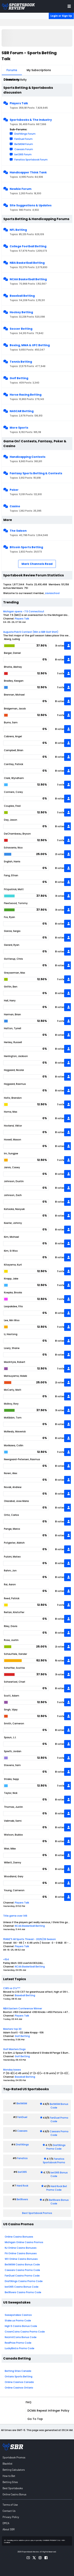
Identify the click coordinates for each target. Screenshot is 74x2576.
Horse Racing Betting (25, 395)
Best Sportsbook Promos (37, 2213)
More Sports (19, 428)
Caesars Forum (23, 149)
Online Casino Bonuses (19, 2236)
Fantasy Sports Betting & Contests (36, 473)
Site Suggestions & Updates (31, 205)
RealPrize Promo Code (18, 2342)
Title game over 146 (15, 1915)
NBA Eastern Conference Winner (22, 2008)
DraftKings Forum (25, 133)
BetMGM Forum (23, 144)
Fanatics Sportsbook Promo (54, 2160)
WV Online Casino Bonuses (21, 2259)
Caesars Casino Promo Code (22, 2270)
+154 (6, 1959)
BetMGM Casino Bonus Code (22, 2264)
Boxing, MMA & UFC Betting (30, 345)
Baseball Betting (22, 296)
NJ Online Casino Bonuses (21, 2247)
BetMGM (22, 2103)
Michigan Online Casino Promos (24, 2242)
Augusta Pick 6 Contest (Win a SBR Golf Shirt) (30, 632)
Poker (14, 490)
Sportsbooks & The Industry (31, 120)
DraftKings (22, 2144)
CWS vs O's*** (11, 1988)
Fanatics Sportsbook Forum (31, 159)
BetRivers (22, 2199)
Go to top (35, 2419)
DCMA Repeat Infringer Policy (48, 2411)
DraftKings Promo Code (56, 2146)
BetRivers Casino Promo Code (23, 2292)
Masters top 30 (12, 2029)
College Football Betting (28, 246)
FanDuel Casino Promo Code (22, 2275)
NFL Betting (18, 230)
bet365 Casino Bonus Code (21, 2286)
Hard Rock (22, 2185)
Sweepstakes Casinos (18, 2315)
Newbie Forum (20, 189)
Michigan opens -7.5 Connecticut (23, 611)
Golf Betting (19, 378)
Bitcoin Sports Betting (26, 547)
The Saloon (18, 531)
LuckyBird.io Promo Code (19, 2348)
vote (62, 673)
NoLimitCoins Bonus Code (21, 2337)
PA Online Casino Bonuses (21, 2253)
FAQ (28, 2402)
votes (61, 645)
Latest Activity (17, 80)
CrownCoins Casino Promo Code (25, 2331)
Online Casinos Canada (19, 2382)
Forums (12, 70)
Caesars (22, 2130)
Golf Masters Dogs (14, 2049)
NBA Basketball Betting (27, 263)
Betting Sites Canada (18, 2371)
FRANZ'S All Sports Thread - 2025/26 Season (29, 1939)
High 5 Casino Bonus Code (21, 2326)
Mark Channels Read (37, 564)
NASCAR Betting (22, 411)
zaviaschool (52, 593)
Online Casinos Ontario (19, 2387)
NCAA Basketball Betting (28, 279)
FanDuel (22, 2117)
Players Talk (19, 103)
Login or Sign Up (61, 15)
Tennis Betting (21, 362)
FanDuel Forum (23, 139)
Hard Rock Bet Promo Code (56, 2188)
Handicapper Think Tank (28, 172)
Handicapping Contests (27, 457)
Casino (15, 506)
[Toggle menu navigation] (69, 6)
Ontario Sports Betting (18, 2376)
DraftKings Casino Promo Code (24, 2281)
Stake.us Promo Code (18, 2320)
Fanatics (22, 2158)
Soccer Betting (21, 329)
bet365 (22, 2172)
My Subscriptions (39, 70)
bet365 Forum (23, 154)
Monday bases (12, 2069)
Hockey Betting (21, 312)
